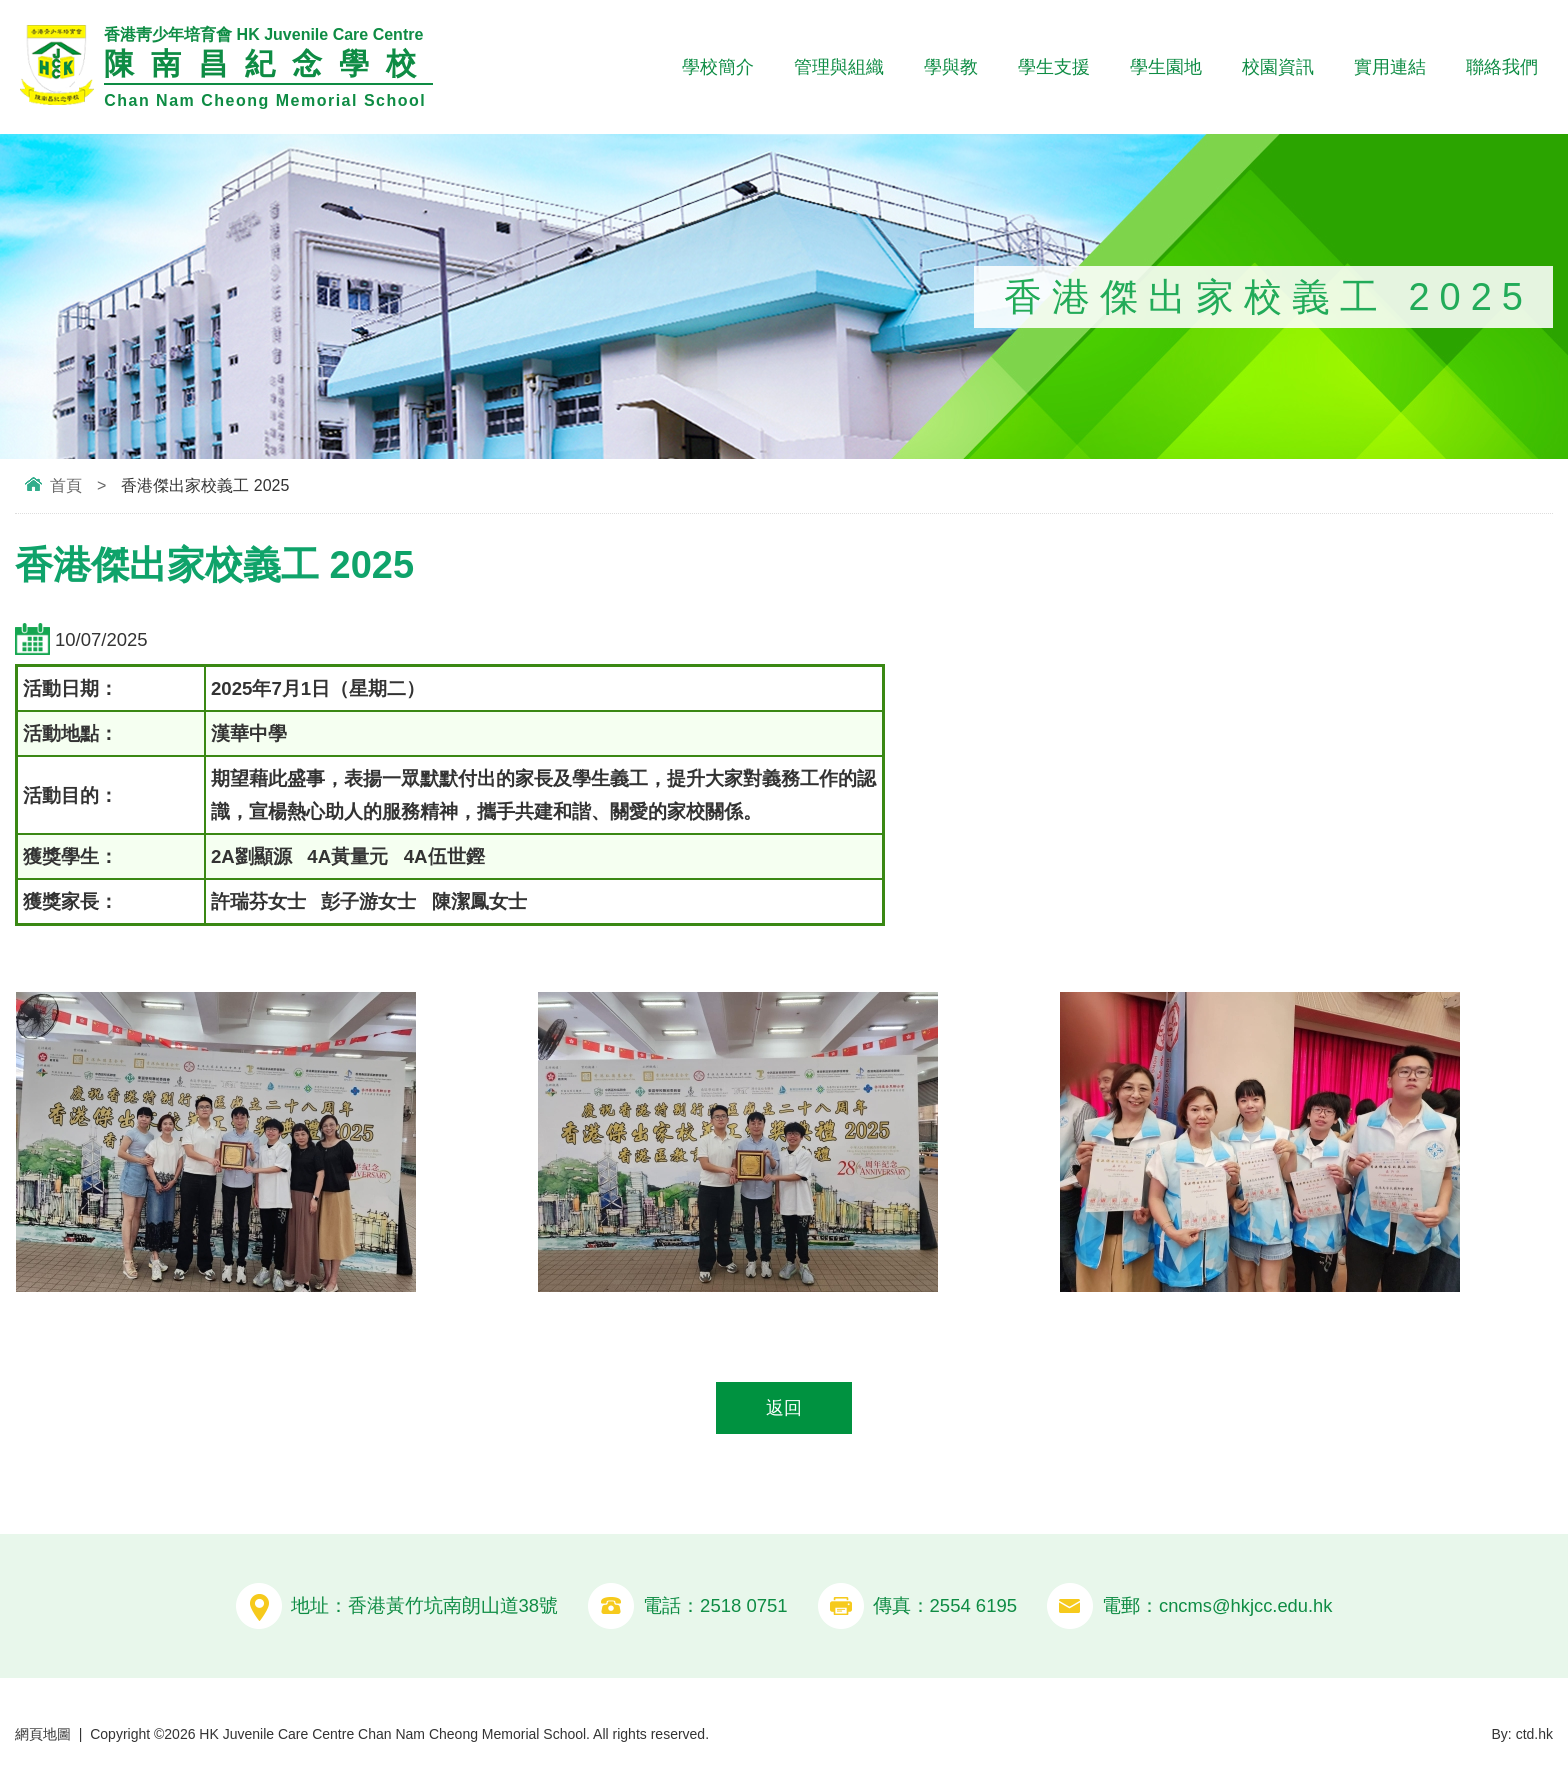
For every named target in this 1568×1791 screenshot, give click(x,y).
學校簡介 (718, 67)
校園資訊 (1278, 67)
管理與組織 (839, 67)
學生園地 (1166, 67)
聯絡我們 (1502, 67)
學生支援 (1054, 67)
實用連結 (1390, 67)
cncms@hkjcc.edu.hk (1245, 1606)
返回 (784, 1408)
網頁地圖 (43, 1734)
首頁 (66, 485)
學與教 (951, 67)
